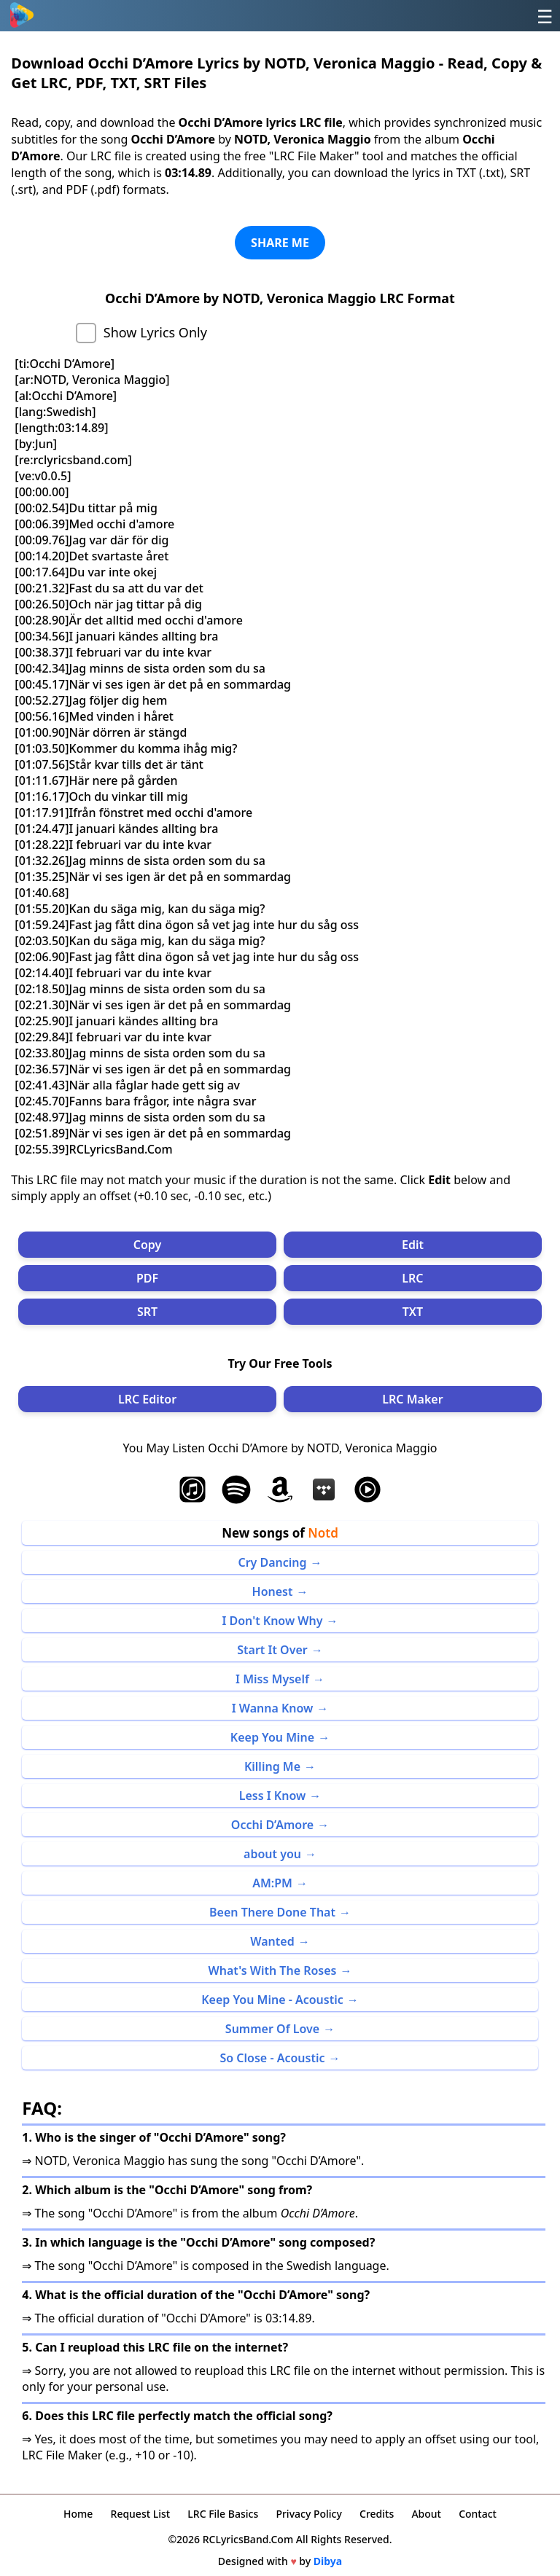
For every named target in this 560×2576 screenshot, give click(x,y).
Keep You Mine (272, 1737)
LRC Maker (412, 1399)
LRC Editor (147, 1399)
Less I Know (272, 1796)
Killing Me (272, 1766)
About (426, 2514)
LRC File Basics (222, 2514)
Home (78, 2514)
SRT (147, 1312)
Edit (413, 1245)
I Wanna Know (273, 1708)
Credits (376, 2514)
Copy (147, 1245)
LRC (412, 1278)
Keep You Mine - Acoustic (272, 2000)
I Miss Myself (272, 1679)
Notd (323, 1532)
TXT (412, 1312)
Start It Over (272, 1650)
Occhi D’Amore (272, 1825)
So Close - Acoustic (272, 2058)
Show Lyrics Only (155, 332)
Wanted (272, 1941)
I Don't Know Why (272, 1621)
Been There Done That (272, 1912)
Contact (478, 2514)
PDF (147, 1278)
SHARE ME (280, 243)
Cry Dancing (272, 1562)
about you (272, 1854)
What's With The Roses (273, 1970)
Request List (141, 2514)
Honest (272, 1591)
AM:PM (272, 1883)
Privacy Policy (308, 2514)
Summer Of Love (272, 2029)
